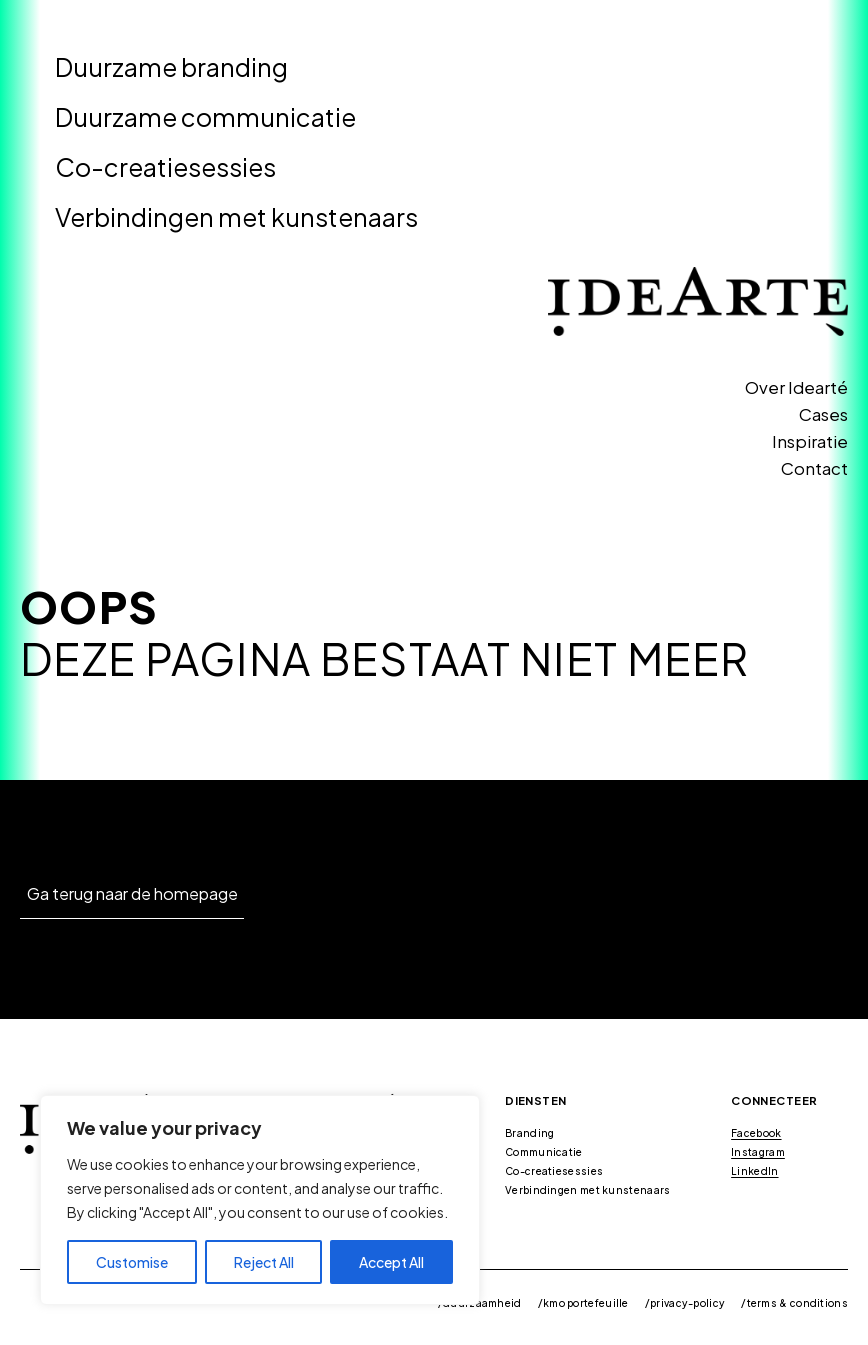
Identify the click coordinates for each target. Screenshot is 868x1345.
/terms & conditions (794, 1303)
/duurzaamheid (480, 1303)
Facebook (756, 1133)
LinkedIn (754, 1171)
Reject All (264, 1262)
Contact (814, 468)
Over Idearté (796, 387)
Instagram (758, 1152)
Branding (529, 1133)
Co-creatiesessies (165, 167)
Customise (132, 1262)
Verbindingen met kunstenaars (236, 217)
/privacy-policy (685, 1303)
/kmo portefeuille (583, 1303)
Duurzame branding (171, 67)
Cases (823, 414)
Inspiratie (810, 441)
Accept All (391, 1262)
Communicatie (544, 1152)
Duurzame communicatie (205, 117)
